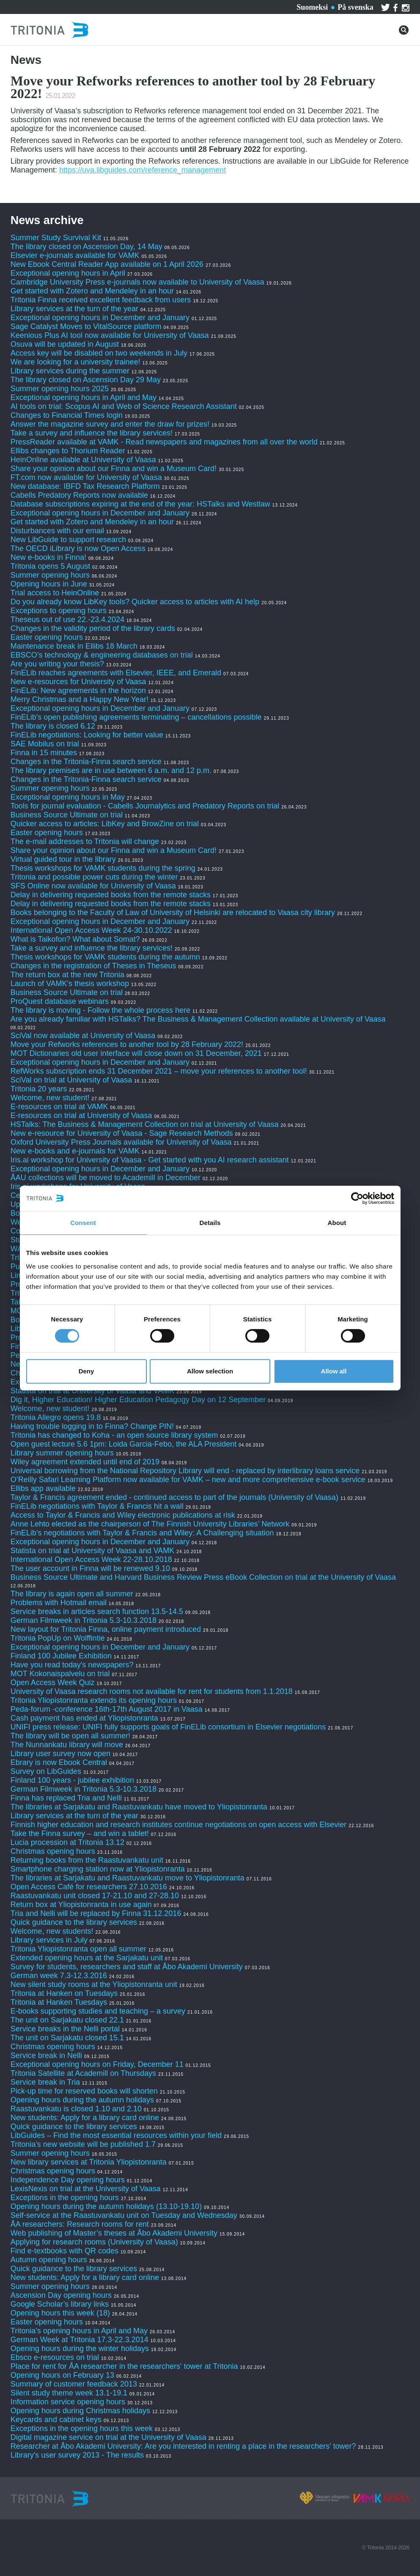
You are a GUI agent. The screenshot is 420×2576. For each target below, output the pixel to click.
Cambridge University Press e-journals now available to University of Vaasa (137, 282)
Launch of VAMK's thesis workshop (70, 983)
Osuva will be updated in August (65, 344)
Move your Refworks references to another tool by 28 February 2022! (127, 1044)
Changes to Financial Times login (67, 415)
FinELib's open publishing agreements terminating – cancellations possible (136, 717)
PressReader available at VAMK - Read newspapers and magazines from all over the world (164, 442)
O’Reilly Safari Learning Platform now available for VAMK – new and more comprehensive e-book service (188, 1479)
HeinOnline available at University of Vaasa (84, 459)
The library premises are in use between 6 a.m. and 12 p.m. (111, 770)
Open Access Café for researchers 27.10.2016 (89, 1887)
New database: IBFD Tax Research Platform (85, 486)
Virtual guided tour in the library (63, 859)
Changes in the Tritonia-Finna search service (86, 761)
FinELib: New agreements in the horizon (78, 690)
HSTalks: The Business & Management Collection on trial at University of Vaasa (145, 1124)
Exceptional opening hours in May (68, 797)
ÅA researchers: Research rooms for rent (80, 2224)
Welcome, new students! (52, 1931)
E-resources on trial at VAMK (60, 1106)
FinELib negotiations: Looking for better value (87, 735)
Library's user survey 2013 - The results (77, 2455)
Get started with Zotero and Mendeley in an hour (92, 291)
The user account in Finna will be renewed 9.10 (90, 1568)
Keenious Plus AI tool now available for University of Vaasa (110, 335)
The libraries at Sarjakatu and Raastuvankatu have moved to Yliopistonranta (139, 1807)
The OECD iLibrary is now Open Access (78, 548)
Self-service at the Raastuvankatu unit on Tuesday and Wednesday (124, 2215)
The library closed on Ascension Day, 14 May (86, 246)
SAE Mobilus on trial (45, 744)
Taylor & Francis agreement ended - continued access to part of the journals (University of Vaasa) (174, 1497)
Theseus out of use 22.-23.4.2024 (67, 619)
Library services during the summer (70, 371)
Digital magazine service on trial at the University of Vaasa (108, 2437)
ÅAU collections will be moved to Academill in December (105, 1177)
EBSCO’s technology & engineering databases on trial (103, 655)
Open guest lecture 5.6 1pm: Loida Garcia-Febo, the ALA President (123, 1444)
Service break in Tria (45, 2082)
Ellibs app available (43, 1488)
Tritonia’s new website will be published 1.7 (83, 2144)
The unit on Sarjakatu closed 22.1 (67, 2020)
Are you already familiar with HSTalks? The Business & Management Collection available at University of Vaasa (198, 1019)
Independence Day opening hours (68, 2180)
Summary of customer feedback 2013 (74, 2384)
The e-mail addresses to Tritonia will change (85, 841)
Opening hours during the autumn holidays (82, 2100)
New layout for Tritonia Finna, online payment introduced (107, 1629)
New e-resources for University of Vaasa (78, 681)
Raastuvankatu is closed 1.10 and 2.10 (76, 2109)
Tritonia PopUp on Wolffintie (58, 1638)
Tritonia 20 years (39, 1089)
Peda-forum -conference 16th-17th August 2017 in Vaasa (107, 1709)
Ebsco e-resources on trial (55, 2357)
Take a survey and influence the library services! (92, 433)
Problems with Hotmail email (59, 1602)
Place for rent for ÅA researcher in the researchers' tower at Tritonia (124, 2366)
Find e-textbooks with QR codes (66, 2251)
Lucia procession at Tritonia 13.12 (67, 1842)
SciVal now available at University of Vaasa (83, 1035)
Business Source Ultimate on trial (67, 815)
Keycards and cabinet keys (56, 2419)
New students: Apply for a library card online (85, 2117)
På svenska (355, 7)
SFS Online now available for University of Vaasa (93, 886)
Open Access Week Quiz (53, 1682)
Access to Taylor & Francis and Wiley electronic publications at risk (123, 1515)
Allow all (334, 1371)
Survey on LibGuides (46, 1771)
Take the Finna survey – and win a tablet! (80, 1833)
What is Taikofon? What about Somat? (75, 939)
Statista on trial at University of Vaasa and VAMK (94, 1391)
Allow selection (210, 1371)
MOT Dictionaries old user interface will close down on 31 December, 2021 (136, 1053)
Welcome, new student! (50, 1097)
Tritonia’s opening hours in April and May (79, 2331)
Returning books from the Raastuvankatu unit (87, 1860)
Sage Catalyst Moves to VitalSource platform (86, 326)
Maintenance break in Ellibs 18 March (74, 646)
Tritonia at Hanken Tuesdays (59, 2002)
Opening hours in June (49, 584)
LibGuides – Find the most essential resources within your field (116, 2135)
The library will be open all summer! (70, 1736)
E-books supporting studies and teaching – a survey (98, 2011)
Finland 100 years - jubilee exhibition (73, 1780)
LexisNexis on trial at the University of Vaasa (86, 2188)
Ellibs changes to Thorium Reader (69, 451)
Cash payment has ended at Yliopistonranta (84, 1718)
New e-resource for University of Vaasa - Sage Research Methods (122, 1133)
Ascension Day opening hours (61, 2295)
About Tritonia (208, 6)
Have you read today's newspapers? (72, 1665)
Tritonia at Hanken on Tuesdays (64, 1993)
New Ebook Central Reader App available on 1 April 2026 (107, 264)
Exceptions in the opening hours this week (82, 2428)
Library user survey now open (60, 1753)
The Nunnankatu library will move (67, 1744)
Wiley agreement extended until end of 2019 (85, 1462)
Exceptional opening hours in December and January (100, 317)
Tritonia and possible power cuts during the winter (94, 877)
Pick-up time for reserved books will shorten (84, 2091)
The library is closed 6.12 (53, 726)
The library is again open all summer (72, 1593)
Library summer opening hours (62, 1453)
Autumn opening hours (49, 2259)
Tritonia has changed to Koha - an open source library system (114, 1435)
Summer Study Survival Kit (56, 237)
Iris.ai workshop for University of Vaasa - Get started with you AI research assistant (150, 1160)
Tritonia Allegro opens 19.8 (56, 1417)
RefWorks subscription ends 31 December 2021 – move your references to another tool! (160, 1071)
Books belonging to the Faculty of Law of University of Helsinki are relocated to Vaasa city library (173, 912)
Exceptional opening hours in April (68, 273)
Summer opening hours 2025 (60, 388)
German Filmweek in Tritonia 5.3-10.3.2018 (83, 1620)
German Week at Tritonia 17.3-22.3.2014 (79, 2339)
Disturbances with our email (57, 530)
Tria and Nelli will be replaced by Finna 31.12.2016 (96, 1913)
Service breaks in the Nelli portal (65, 2029)
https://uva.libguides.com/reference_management (142, 170)
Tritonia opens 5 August (50, 566)
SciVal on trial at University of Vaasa (71, 1080)
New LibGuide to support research (68, 539)
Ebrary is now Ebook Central (59, 1762)
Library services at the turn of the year (74, 308)
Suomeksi (312, 7)
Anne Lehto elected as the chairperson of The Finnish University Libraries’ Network (150, 1524)
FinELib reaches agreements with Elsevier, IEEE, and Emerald (116, 673)
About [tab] (337, 1222)
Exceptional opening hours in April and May (83, 397)
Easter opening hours (47, 637)
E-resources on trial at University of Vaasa (81, 1115)
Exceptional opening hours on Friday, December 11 (97, 2064)
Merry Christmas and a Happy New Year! (79, 699)
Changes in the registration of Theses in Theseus (93, 966)
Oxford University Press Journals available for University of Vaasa (121, 1142)
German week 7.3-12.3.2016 (59, 1975)
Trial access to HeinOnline (55, 593)
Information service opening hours (68, 2402)
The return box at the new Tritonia (68, 974)
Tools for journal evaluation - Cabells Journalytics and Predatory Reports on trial (146, 806)
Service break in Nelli (46, 2055)
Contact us (156, 6)
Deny (86, 1371)
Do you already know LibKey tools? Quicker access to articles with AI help (135, 601)
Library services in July (49, 1940)
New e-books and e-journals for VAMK (75, 1151)
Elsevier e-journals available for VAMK (75, 255)
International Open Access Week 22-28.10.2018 (91, 1559)
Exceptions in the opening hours (65, 2197)
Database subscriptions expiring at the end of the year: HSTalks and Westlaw (140, 504)
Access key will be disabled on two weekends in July (99, 353)
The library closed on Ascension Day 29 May (86, 379)
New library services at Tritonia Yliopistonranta (89, 2162)
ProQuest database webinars (60, 1001)
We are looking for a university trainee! (75, 362)
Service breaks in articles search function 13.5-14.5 (97, 1611)
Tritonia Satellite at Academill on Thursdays (83, 2073)
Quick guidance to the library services (74, 1922)
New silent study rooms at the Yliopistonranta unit (94, 1984)
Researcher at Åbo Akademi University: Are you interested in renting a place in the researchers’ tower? (183, 2446)
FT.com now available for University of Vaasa (86, 477)
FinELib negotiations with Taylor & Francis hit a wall (97, 1506)
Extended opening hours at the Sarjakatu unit (87, 1958)
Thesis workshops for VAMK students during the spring (103, 868)
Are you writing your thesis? (57, 664)
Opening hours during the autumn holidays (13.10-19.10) (106, 2206)
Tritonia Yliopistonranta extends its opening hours (94, 1700)
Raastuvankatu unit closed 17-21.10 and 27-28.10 (95, 1895)
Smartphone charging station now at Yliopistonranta (98, 1869)
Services (113, 6)
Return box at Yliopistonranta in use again (81, 1904)
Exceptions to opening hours (59, 610)
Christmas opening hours (53, 1851)
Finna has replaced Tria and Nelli (66, 1798)
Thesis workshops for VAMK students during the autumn (105, 957)
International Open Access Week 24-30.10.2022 (91, 930)
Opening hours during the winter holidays (80, 2348)
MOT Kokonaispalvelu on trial (60, 1673)
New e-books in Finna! (48, 557)
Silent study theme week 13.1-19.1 (69, 2393)
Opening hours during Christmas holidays (80, 2410)
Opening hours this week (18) (60, 2313)
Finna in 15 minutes (44, 752)
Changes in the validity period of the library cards (93, 628)
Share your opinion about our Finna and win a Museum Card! (114, 468)
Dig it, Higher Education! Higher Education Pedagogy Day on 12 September (138, 1399)
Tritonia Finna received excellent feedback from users (102, 300)
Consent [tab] (83, 1222)
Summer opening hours (50, 575)
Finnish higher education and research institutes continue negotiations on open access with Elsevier (178, 1824)
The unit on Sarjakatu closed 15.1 (67, 2037)
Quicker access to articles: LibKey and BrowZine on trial (105, 823)
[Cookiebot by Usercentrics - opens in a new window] (357, 1198)
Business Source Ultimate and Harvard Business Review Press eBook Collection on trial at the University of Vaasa (203, 1577)
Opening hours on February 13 (62, 2375)
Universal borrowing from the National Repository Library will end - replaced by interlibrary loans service (185, 1470)
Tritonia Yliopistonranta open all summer (78, 1949)
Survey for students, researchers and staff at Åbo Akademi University (127, 1966)
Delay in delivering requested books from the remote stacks (111, 895)
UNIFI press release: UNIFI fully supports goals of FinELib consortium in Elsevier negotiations (168, 1727)
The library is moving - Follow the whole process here (100, 1010)
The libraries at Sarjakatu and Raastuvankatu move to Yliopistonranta (127, 1878)
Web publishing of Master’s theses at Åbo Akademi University (114, 2233)
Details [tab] (210, 1222)
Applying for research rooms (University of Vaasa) (94, 2242)
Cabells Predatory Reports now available (79, 495)
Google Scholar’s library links (60, 2304)
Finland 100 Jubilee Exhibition (61, 1656)
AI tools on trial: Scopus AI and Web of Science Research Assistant (124, 406)
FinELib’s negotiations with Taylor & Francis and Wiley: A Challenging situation (142, 1533)
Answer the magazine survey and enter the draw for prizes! (110, 424)
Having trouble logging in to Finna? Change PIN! (92, 1426)
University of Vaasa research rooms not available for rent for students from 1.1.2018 (152, 1691)
